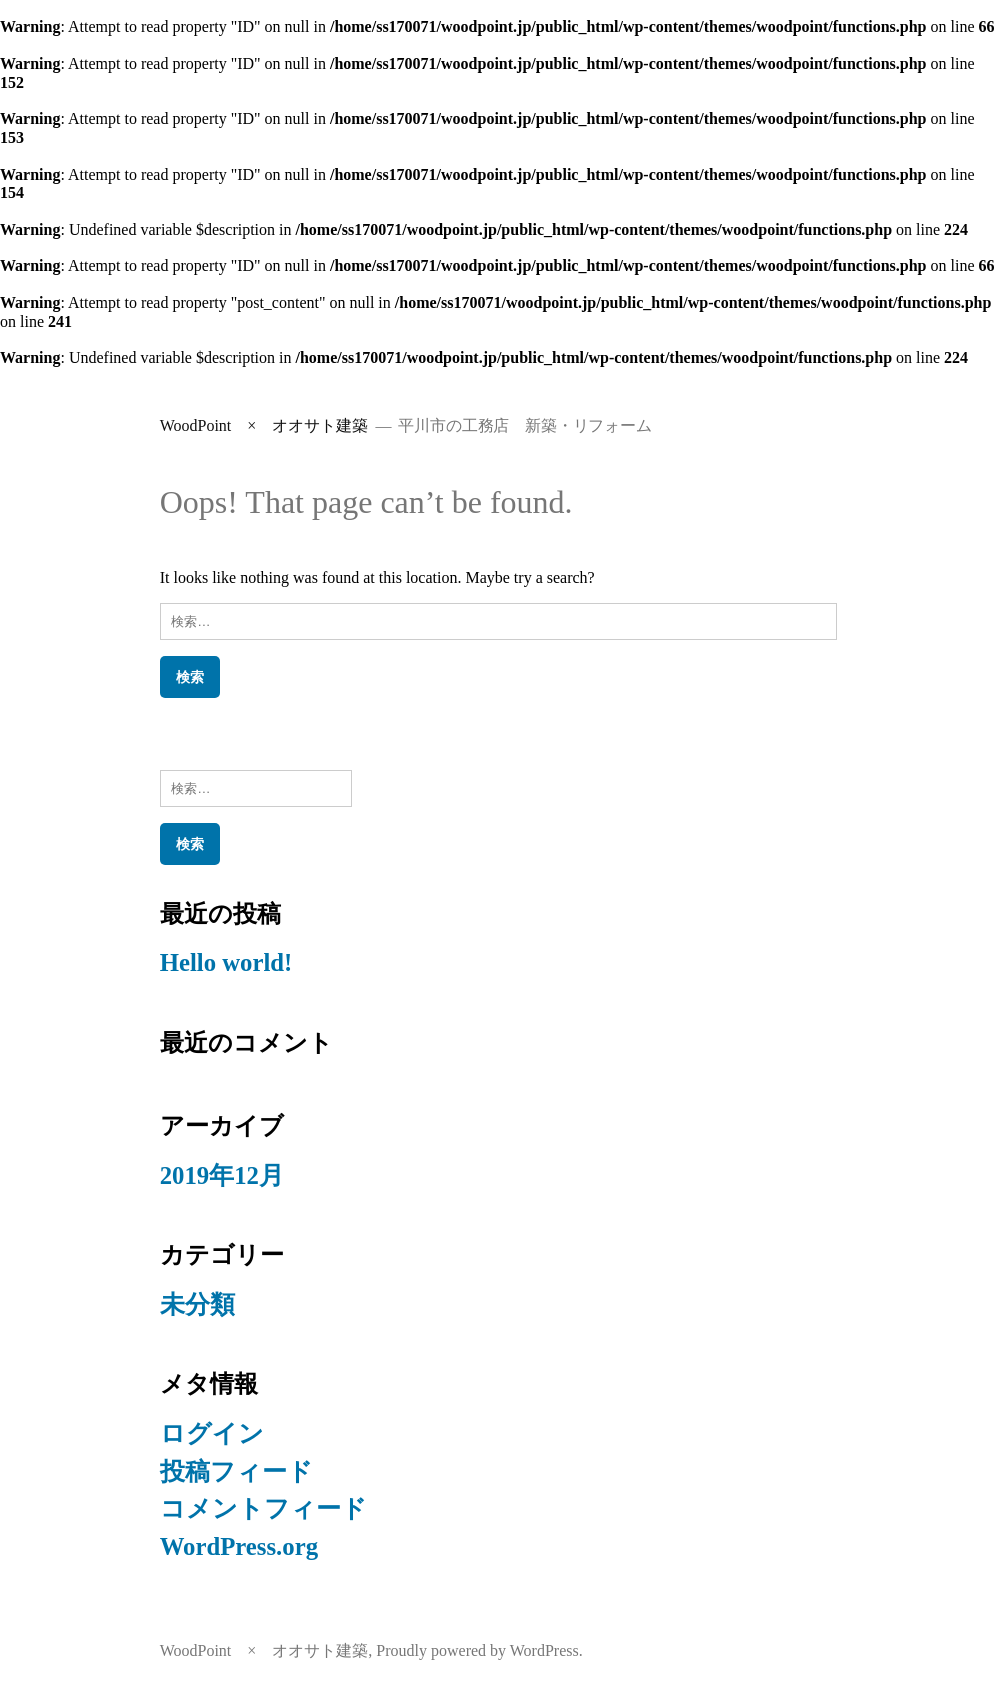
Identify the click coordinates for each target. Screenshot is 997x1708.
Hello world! (226, 962)
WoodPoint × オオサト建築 (264, 425)
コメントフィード (263, 1508)
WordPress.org (239, 1546)
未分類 (197, 1304)
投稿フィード (236, 1471)
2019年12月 (222, 1175)
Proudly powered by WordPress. (479, 1650)
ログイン (212, 1433)
